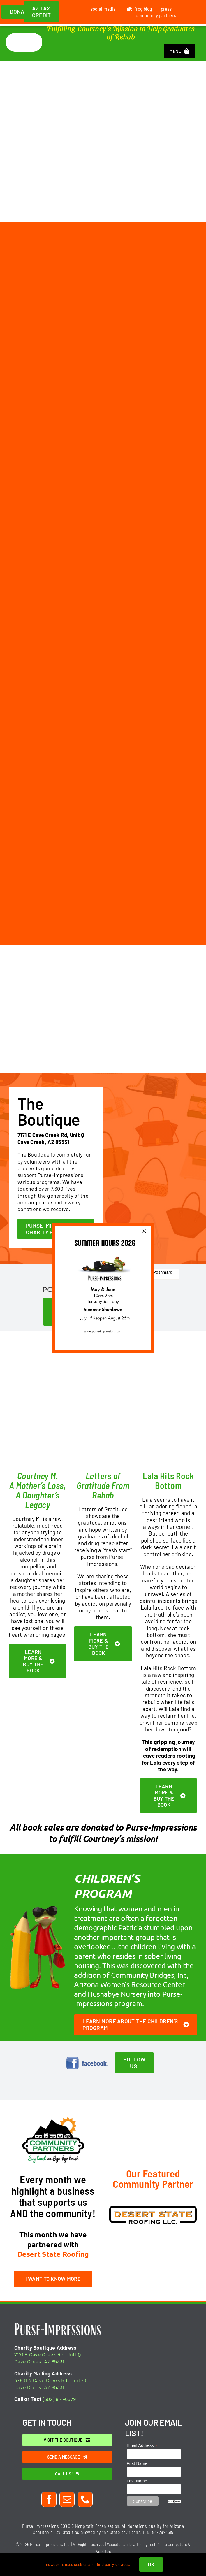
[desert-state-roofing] (153, 2208)
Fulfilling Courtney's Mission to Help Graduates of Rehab (121, 32)
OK (151, 2564)
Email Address (142, 2445)
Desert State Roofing (53, 2254)
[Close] (144, 1231)
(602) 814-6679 (59, 2399)
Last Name (137, 2481)
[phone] (85, 2499)
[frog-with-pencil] (37, 1906)
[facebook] (49, 2499)
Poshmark (162, 1272)
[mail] (67, 2499)
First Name (137, 2463)
